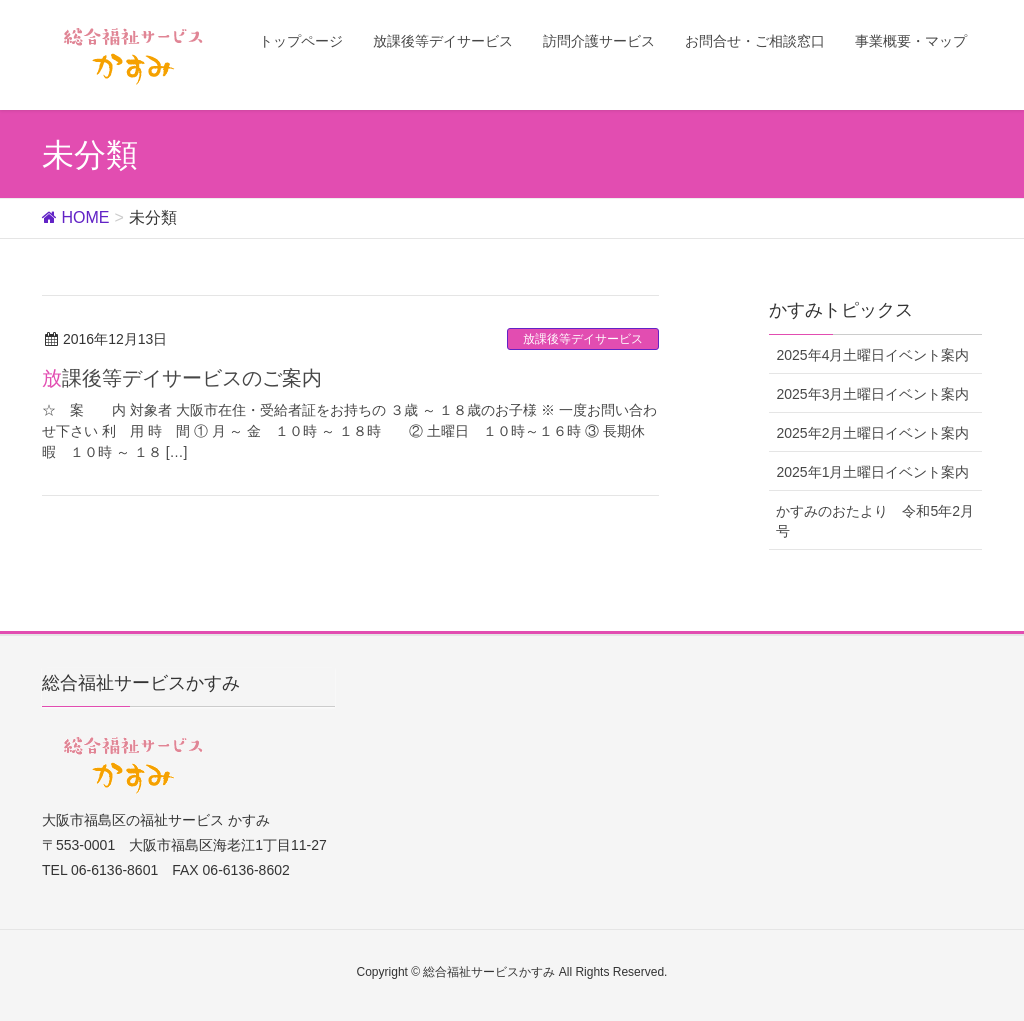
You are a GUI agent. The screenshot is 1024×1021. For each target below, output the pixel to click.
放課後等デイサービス (583, 339)
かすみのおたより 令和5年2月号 (875, 521)
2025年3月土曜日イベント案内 (872, 394)
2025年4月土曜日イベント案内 (872, 355)
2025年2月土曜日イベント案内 (872, 433)
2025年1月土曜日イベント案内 (872, 472)
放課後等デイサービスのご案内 (182, 378)
